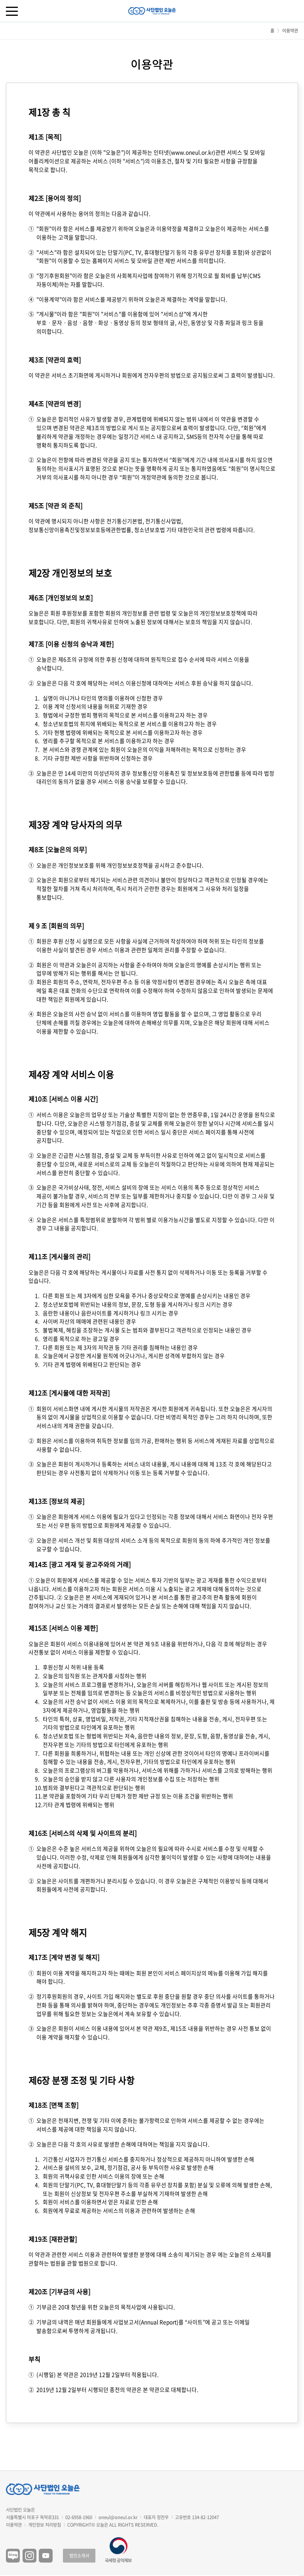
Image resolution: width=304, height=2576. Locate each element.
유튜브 (46, 2556)
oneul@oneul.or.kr (118, 2517)
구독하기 (301, 2575)
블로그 (13, 2556)
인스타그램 (29, 2556)
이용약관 (14, 2525)
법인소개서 (79, 2555)
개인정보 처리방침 (44, 2525)
